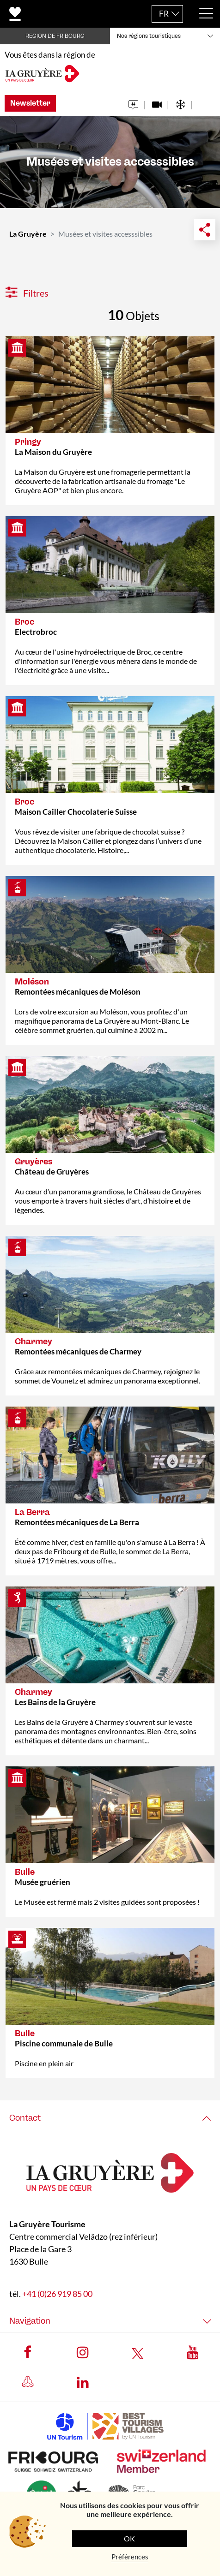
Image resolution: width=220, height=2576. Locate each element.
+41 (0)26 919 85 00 (57, 2293)
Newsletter (30, 103)
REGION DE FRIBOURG (55, 36)
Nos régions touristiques (149, 36)
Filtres (27, 292)
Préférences (129, 2556)
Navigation (29, 2320)
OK (129, 2538)
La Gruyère (28, 233)
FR (164, 13)
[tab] (110, 2118)
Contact (25, 2118)
